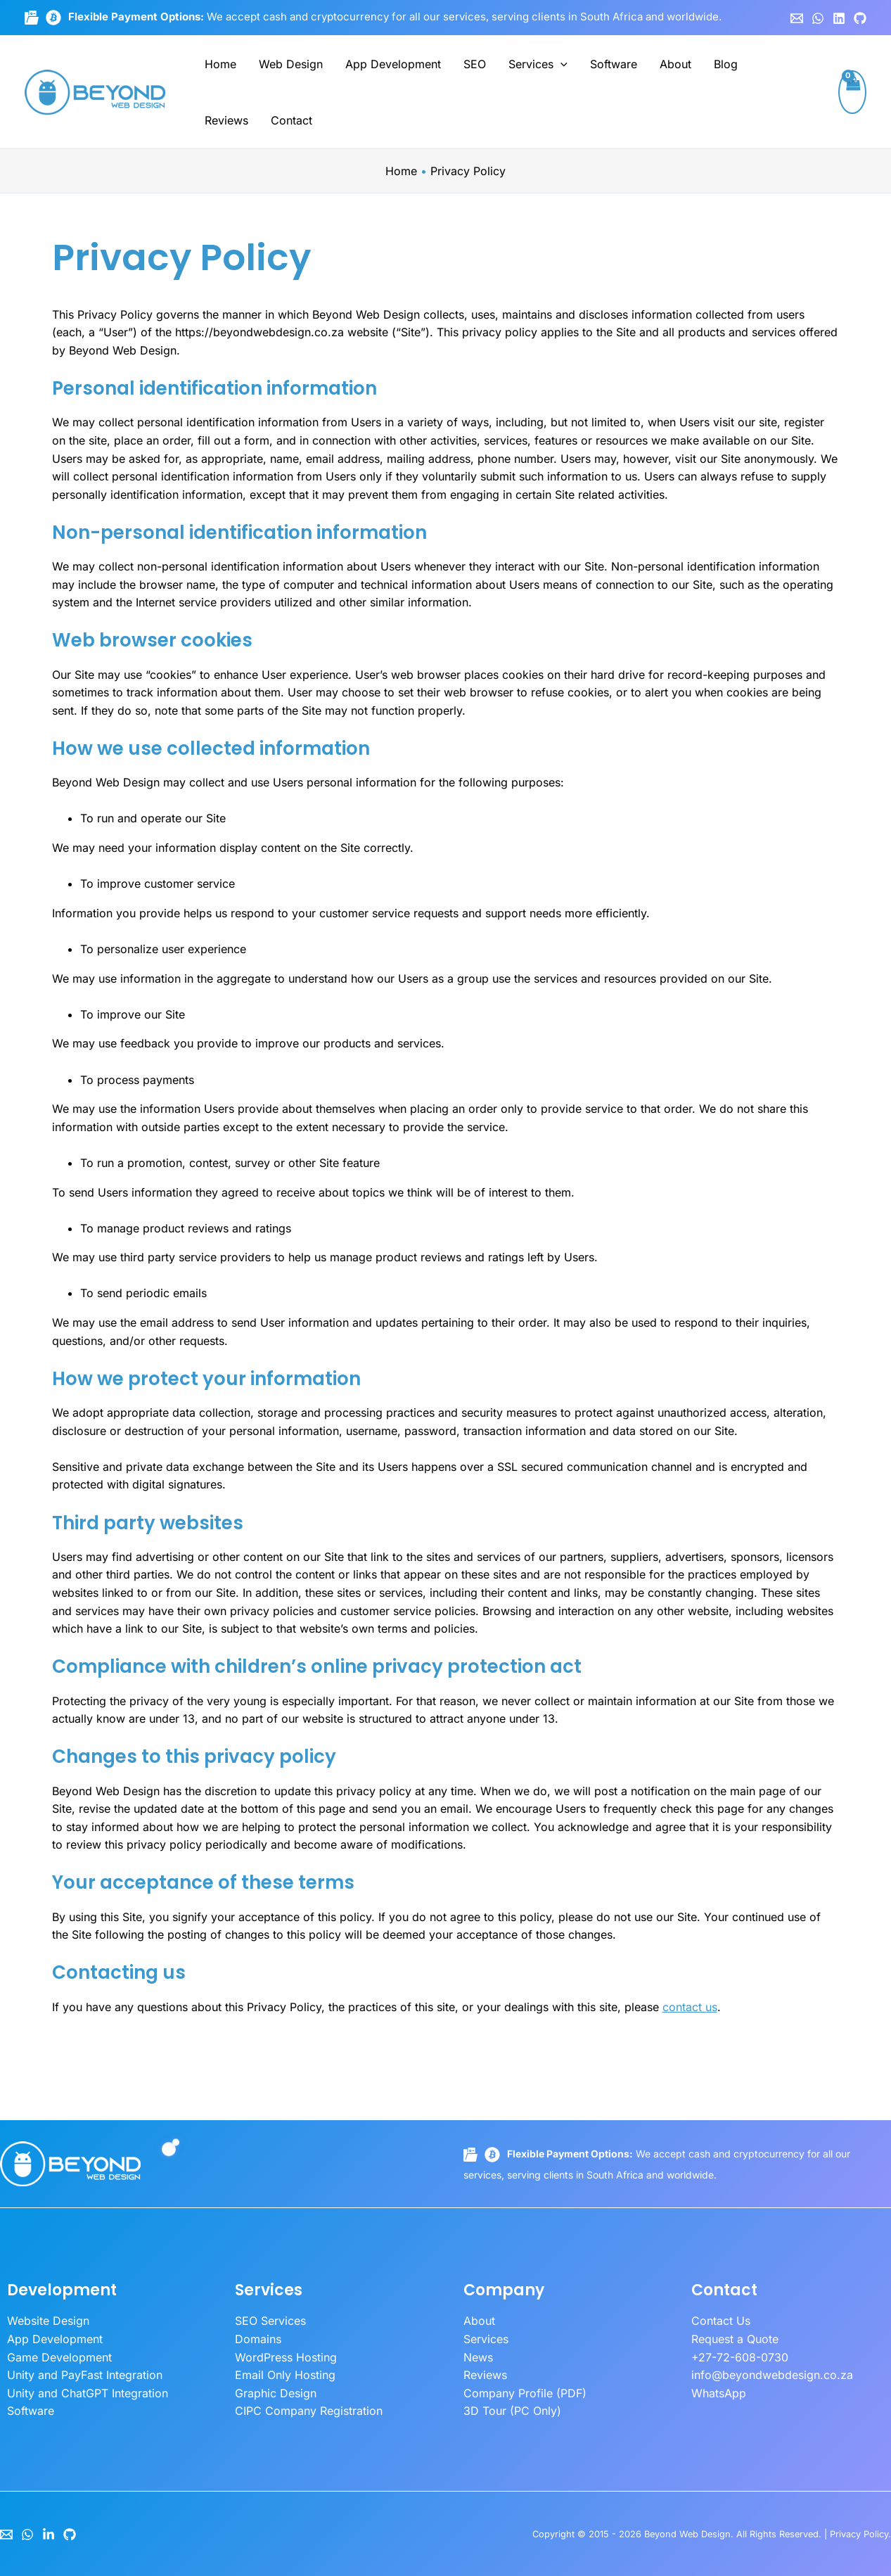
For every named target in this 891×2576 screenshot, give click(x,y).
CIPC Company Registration (309, 2411)
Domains (258, 2339)
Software (613, 64)
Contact (291, 120)
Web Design (291, 64)
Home (220, 64)
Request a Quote (734, 2339)
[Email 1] (796, 18)
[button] (560, 64)
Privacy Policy (859, 2534)
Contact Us (720, 2321)
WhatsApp (718, 2393)
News (478, 2357)
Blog (726, 64)
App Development (393, 64)
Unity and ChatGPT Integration (87, 2393)
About (675, 64)
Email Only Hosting (285, 2375)
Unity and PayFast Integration (84, 2375)
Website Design (48, 2321)
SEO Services (270, 2321)
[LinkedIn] (48, 2534)
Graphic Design (275, 2393)
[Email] (6, 2534)
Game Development (59, 2357)
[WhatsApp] (818, 18)
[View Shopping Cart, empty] (852, 92)
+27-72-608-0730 (739, 2357)
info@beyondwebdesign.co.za (772, 2375)
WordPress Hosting (286, 2357)
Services (538, 64)
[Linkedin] (839, 18)
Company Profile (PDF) (524, 2393)
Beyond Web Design (687, 2534)
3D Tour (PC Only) (512, 2411)
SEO (474, 64)
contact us (689, 2007)
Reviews (226, 120)
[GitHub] (860, 18)
